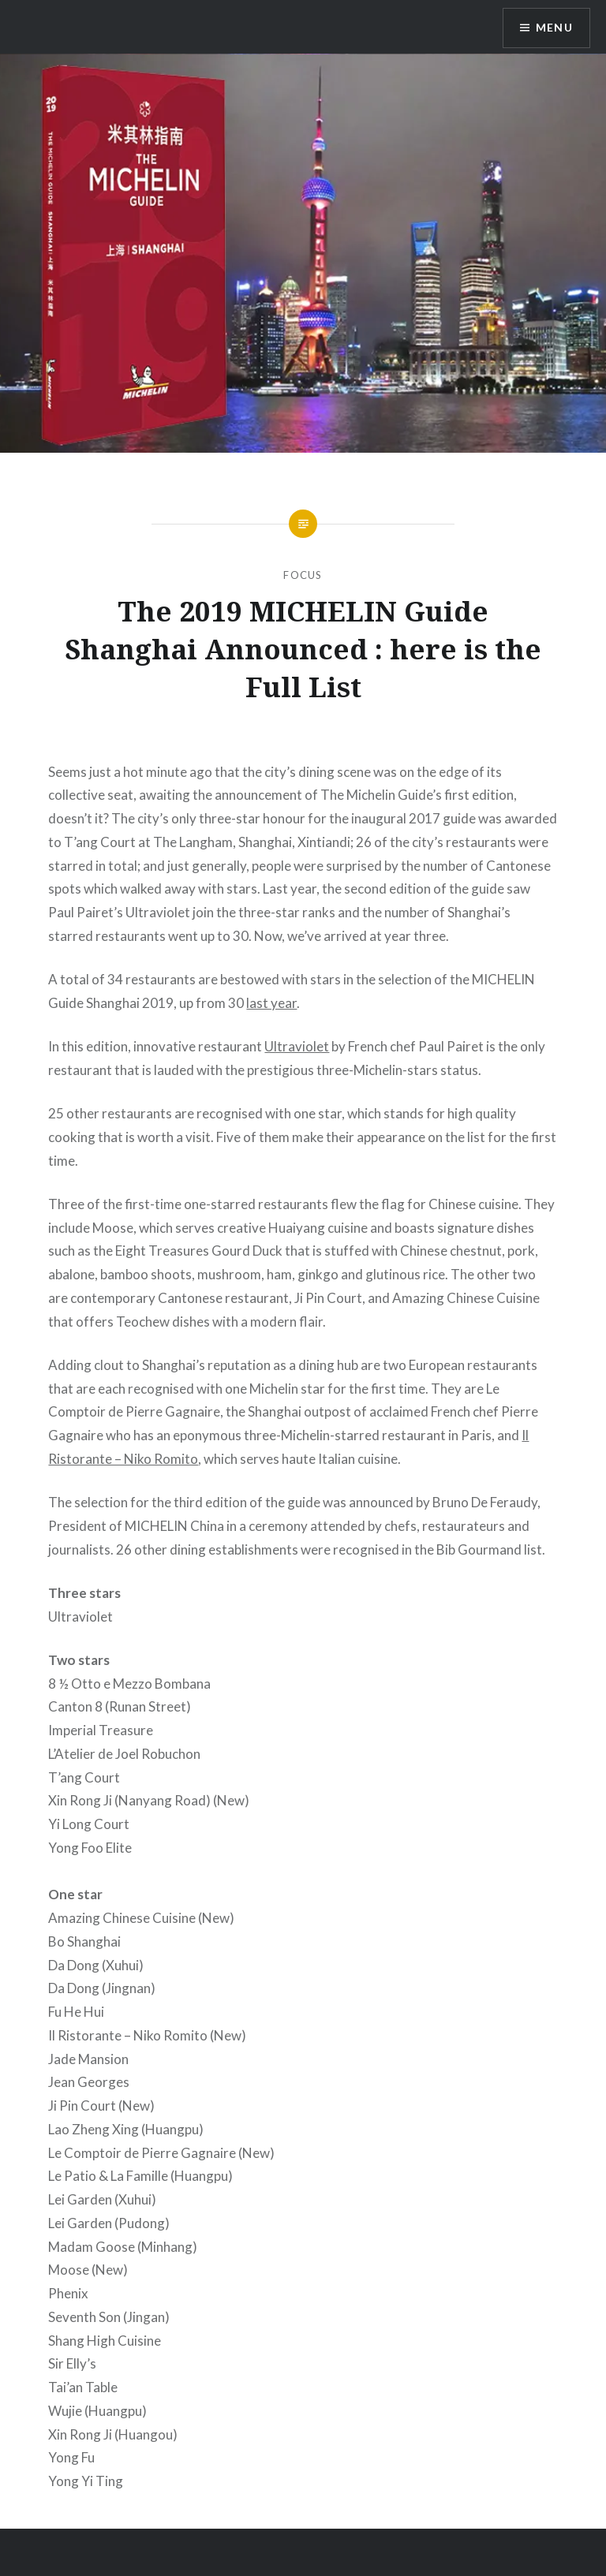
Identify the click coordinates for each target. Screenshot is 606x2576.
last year (271, 1003)
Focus (303, 575)
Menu (554, 28)
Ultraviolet (296, 1046)
